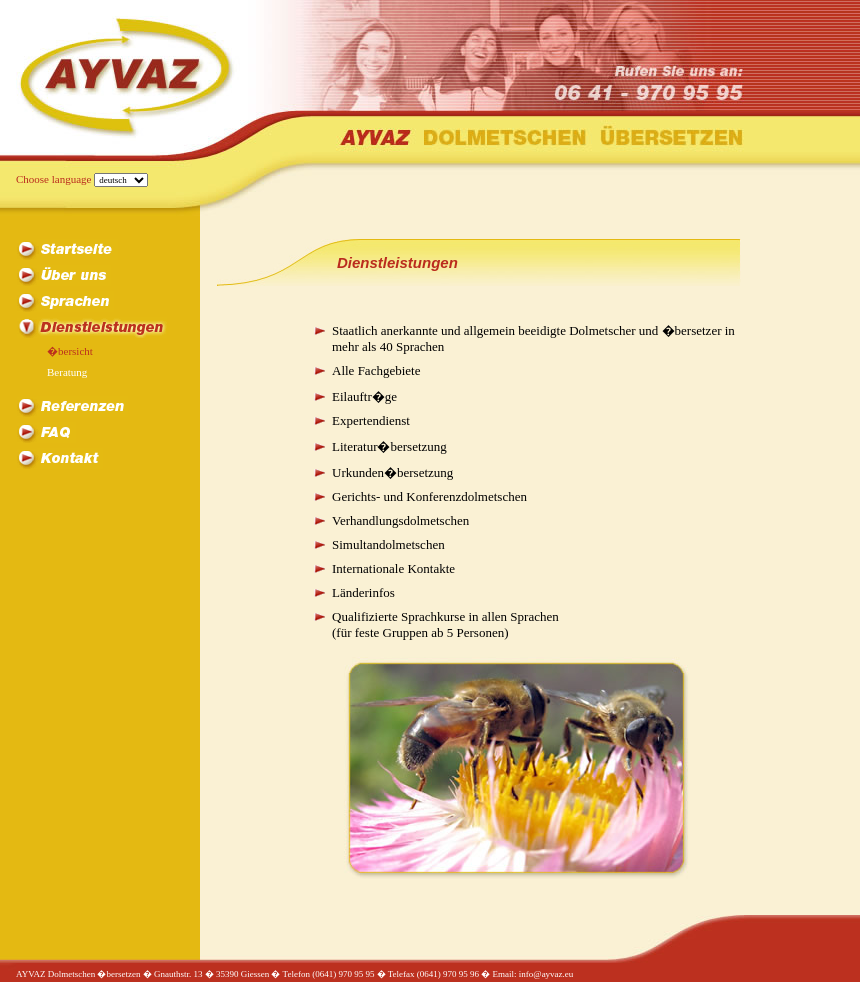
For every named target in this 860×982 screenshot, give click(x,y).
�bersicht (70, 351)
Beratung (67, 372)
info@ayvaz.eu (546, 974)
